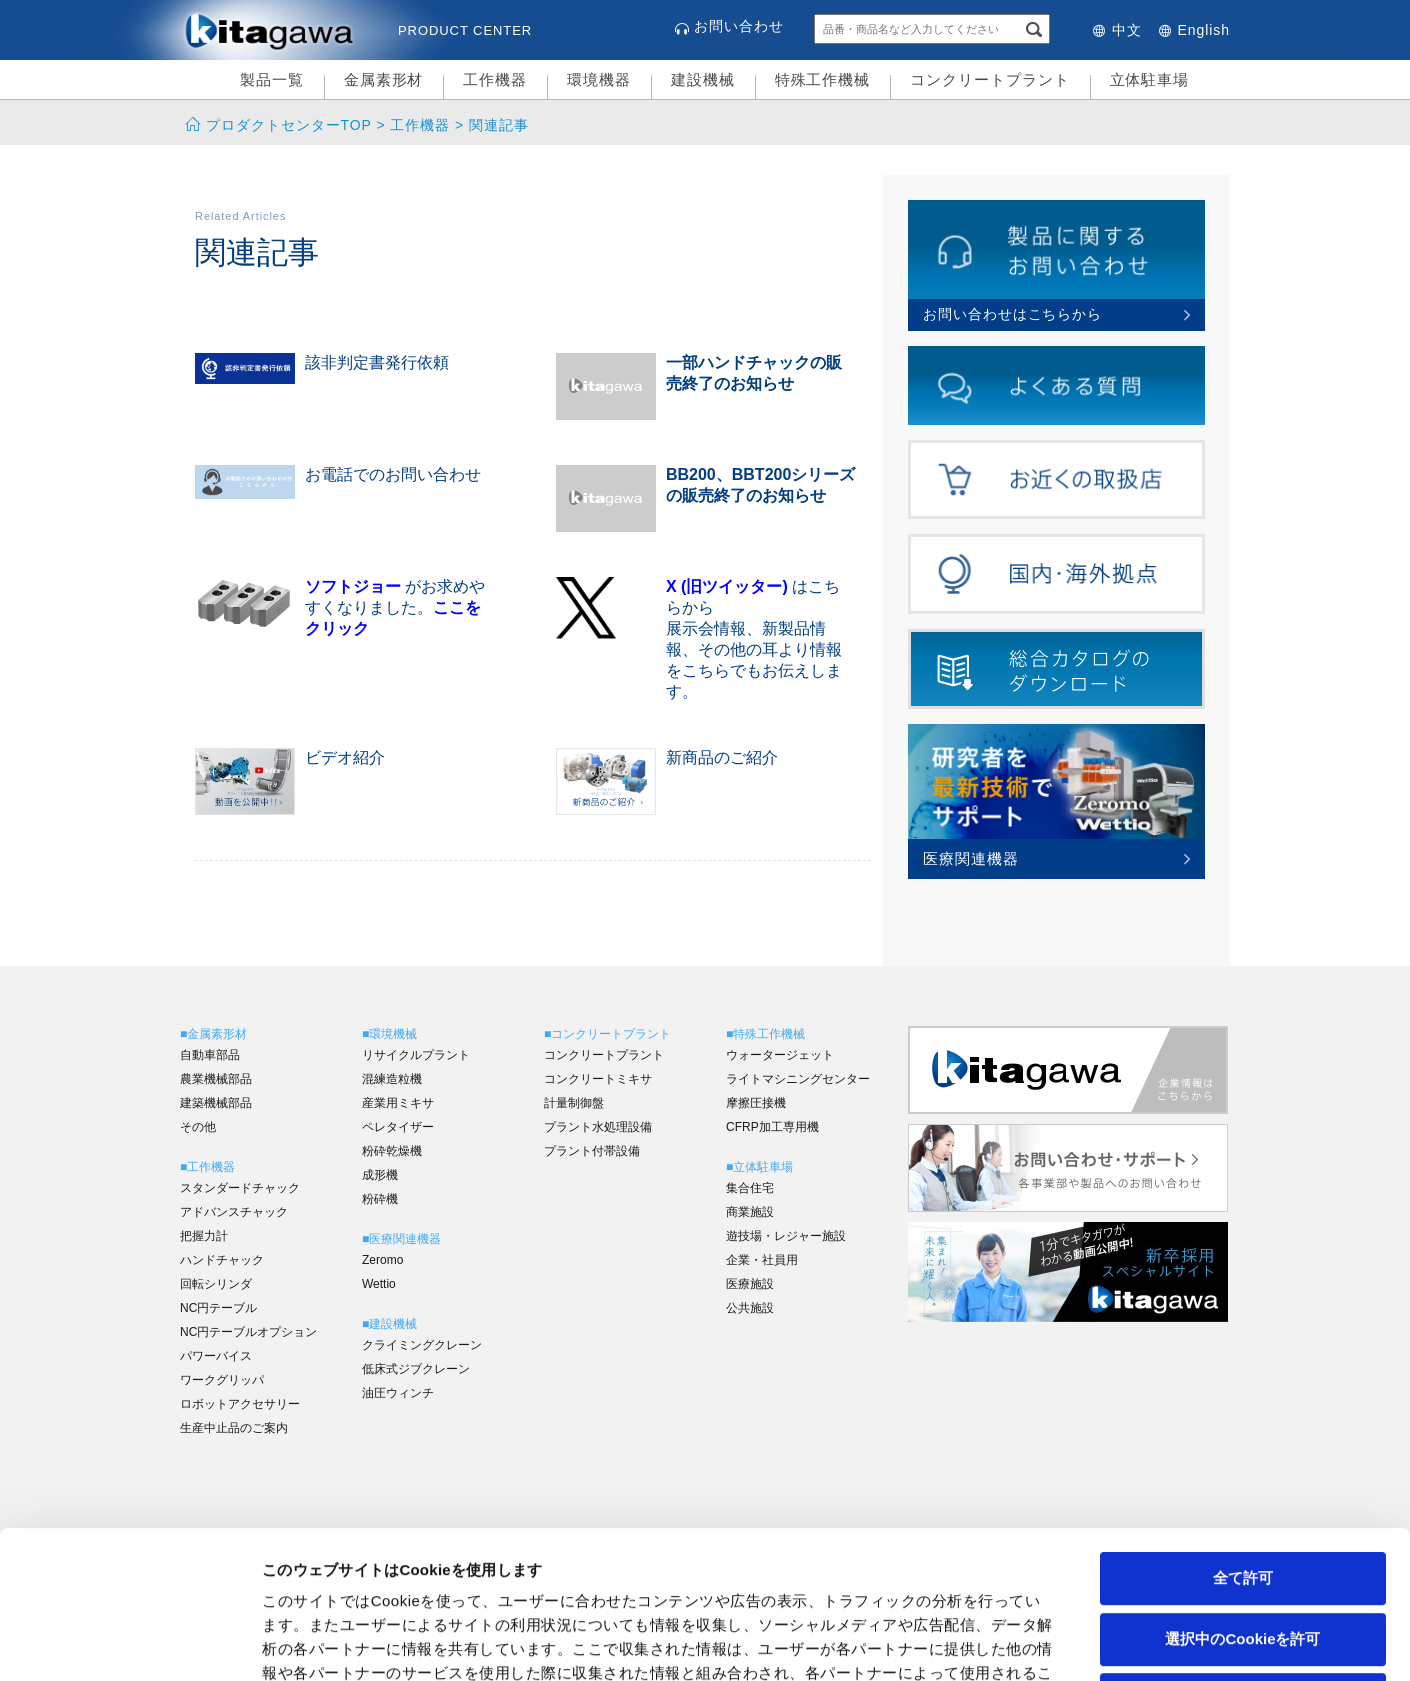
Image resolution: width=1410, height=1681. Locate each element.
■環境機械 (389, 1034)
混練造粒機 (392, 1079)
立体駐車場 (1150, 79)
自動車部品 (210, 1055)
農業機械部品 (216, 1079)
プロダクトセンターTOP (288, 125)
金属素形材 (384, 79)
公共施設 (750, 1308)
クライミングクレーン (422, 1345)
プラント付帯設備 (592, 1151)
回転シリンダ (216, 1284)
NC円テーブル (218, 1308)
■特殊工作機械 (765, 1034)
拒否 (1243, 1551)
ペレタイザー (398, 1127)
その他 (198, 1127)
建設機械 (703, 79)
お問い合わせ (739, 26)
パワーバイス (216, 1356)
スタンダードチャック (240, 1188)
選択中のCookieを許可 (1242, 1491)
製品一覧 (272, 79)
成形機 (380, 1175)
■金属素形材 (213, 1034)
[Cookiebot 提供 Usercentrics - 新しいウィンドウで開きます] (129, 1642)
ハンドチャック (222, 1260)
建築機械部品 (216, 1103)
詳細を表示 (965, 1641)
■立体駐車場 (759, 1167)
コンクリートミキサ (598, 1079)
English (1204, 30)
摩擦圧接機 (756, 1103)
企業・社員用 (762, 1260)
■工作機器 (207, 1167)
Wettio (379, 1284)
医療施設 (750, 1284)
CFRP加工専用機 (772, 1127)
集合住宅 (750, 1188)
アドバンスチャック (234, 1212)
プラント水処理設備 (598, 1127)
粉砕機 (380, 1199)
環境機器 (599, 79)
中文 (1127, 30)
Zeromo (382, 1260)
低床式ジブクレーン (416, 1369)
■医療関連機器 (401, 1239)
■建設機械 (389, 1324)
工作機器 (495, 79)
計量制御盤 (574, 1103)
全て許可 (1243, 1430)
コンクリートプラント (989, 79)
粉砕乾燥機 (392, 1151)
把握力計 (204, 1236)
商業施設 (750, 1212)
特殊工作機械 (823, 79)
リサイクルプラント (416, 1055)
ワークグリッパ (222, 1380)
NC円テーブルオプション (248, 1332)
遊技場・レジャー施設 (786, 1236)
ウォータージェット (780, 1055)
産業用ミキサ (398, 1103)
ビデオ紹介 (345, 757)
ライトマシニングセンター (798, 1079)
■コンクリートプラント (607, 1034)
